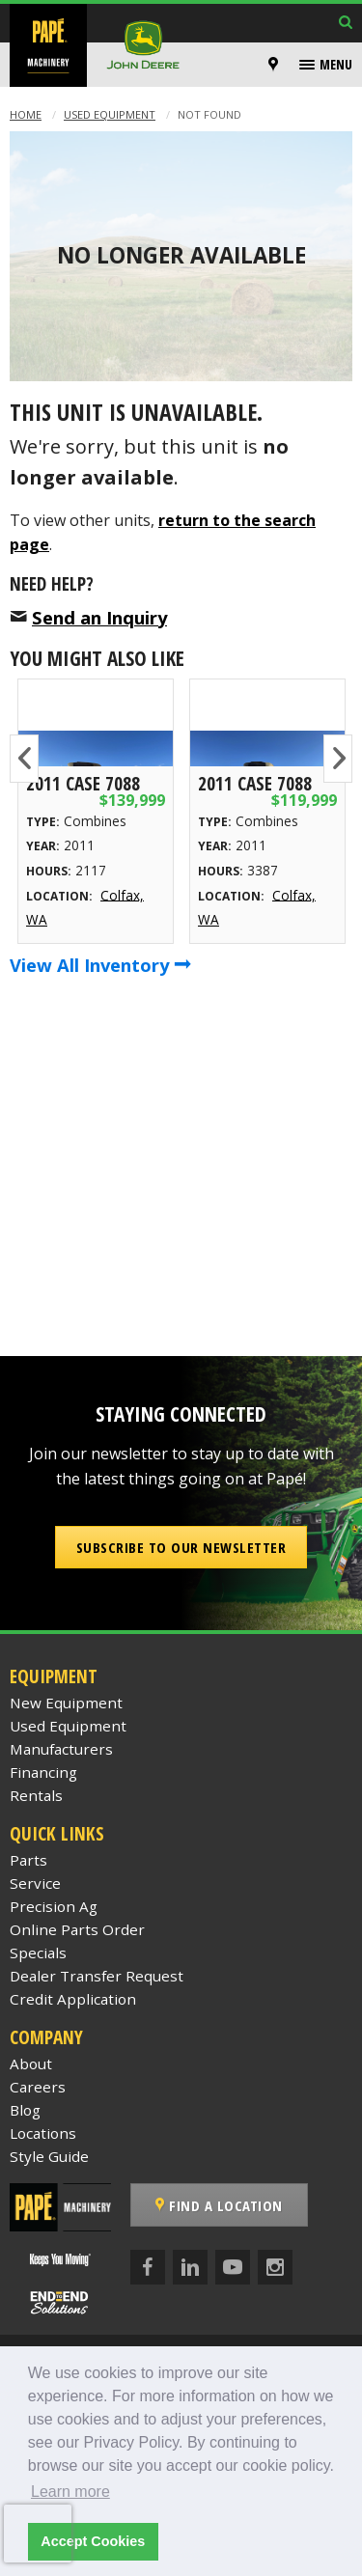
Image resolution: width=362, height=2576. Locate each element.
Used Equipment (109, 114)
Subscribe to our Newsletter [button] (181, 1547)
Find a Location (219, 2205)
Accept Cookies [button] (93, 2541)
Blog (25, 2109)
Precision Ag (53, 1906)
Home (26, 114)
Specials (38, 1952)
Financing (43, 1772)
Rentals (36, 1795)
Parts (28, 1860)
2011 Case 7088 (83, 783)
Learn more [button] (70, 2491)
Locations (43, 2133)
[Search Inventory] (345, 24)
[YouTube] (232, 2267)
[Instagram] (275, 2267)
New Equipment (66, 1702)
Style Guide (49, 2156)
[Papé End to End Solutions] (60, 2302)
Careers (38, 2086)
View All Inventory (100, 965)
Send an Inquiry (99, 617)
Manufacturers (61, 1749)
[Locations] (273, 64)
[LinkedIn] (190, 2267)
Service (35, 1883)
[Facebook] (147, 2267)
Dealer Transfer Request (96, 1975)
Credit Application (73, 1998)
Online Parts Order (77, 1929)
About (31, 2063)
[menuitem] (276, 64)
